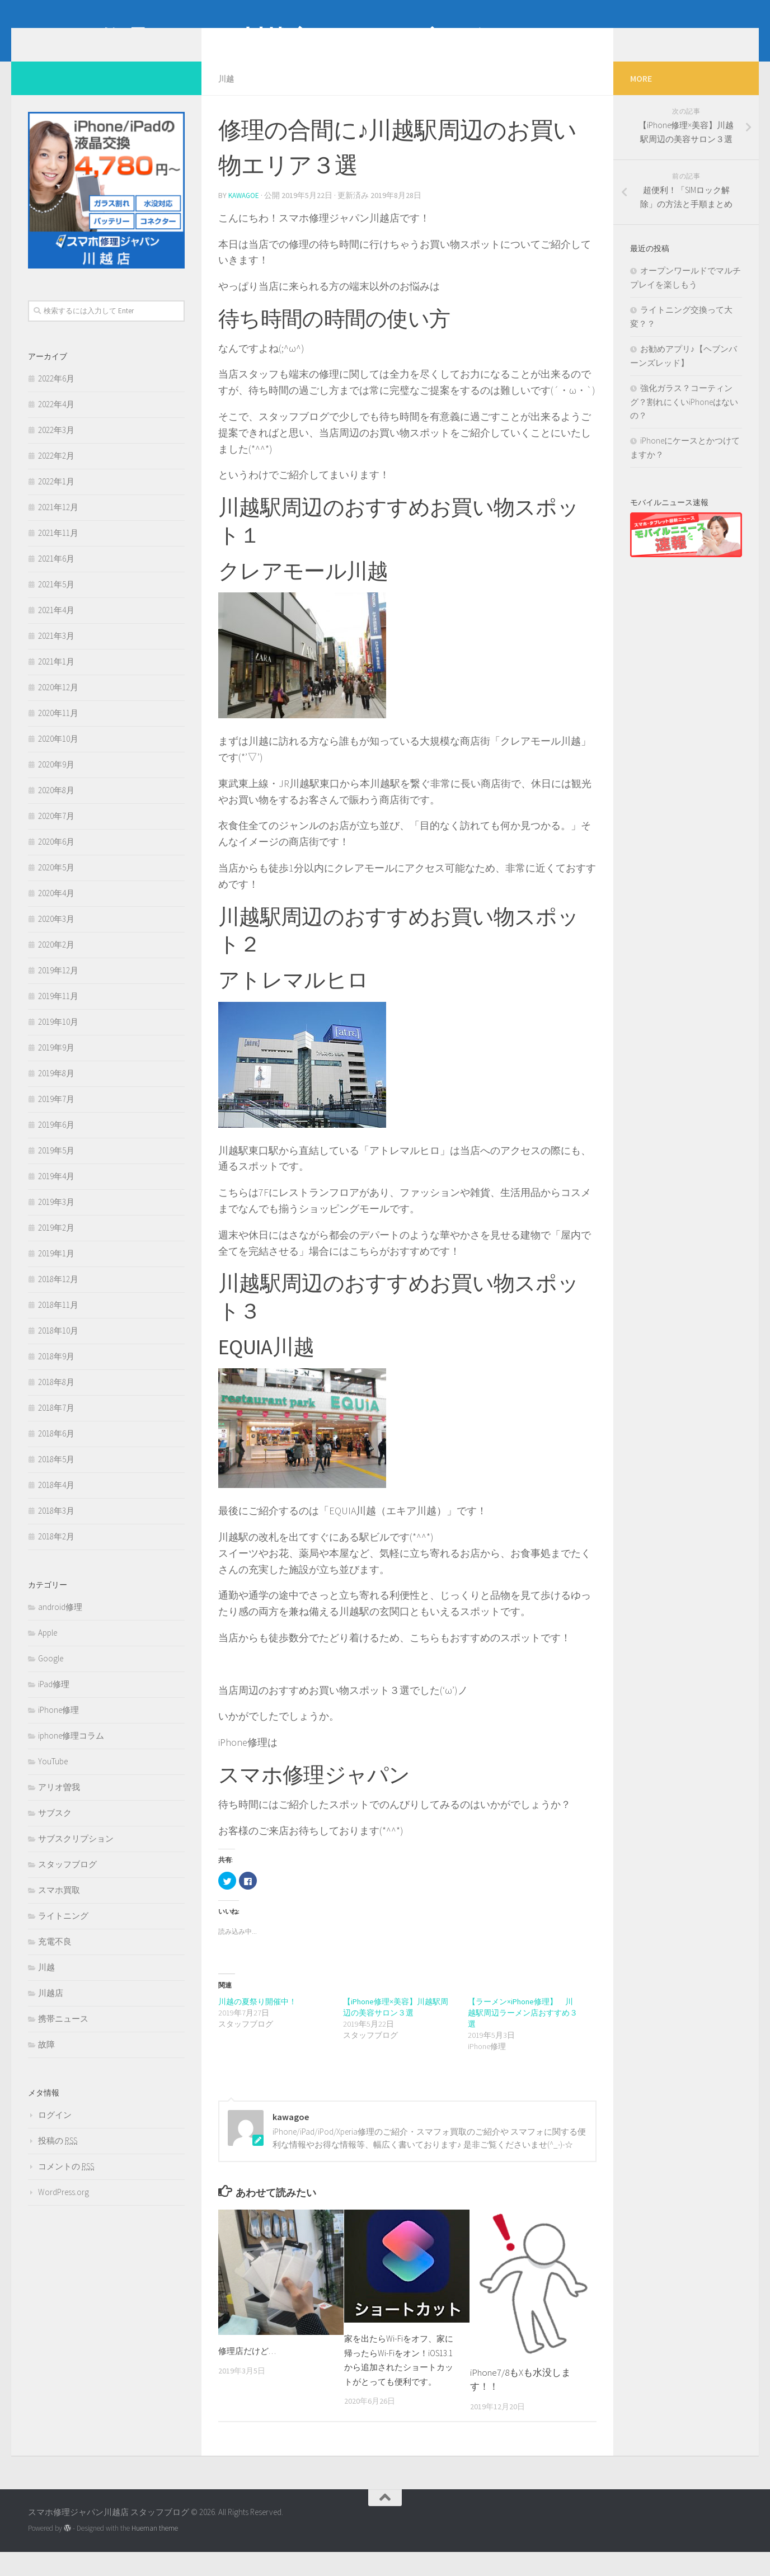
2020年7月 (56, 832)
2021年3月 (56, 652)
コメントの (66, 2183)
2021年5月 (56, 601)
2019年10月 (58, 1038)
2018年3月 (56, 1527)
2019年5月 (56, 1167)
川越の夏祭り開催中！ (257, 2017)
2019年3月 (56, 1218)
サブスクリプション (76, 1855)
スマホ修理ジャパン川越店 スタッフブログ (254, 38)
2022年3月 (56, 446)
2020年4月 (56, 910)
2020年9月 (56, 781)
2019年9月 (56, 1064)
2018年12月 (58, 1296)
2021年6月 (56, 575)
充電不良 (55, 1958)
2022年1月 (56, 498)
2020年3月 (56, 935)
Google (50, 1675)
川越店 (50, 2009)
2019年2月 (56, 1244)
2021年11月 (58, 549)
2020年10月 (58, 755)
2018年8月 (56, 1398)
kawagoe (245, 211)
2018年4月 (56, 1501)
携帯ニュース (63, 2035)
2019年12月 (58, 987)
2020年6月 (56, 858)
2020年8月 (56, 807)
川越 (227, 95)
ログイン (55, 2131)
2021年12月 (58, 524)
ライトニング (63, 1932)
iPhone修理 (58, 1726)
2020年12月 (58, 704)
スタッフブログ (67, 1881)
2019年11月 (58, 1012)
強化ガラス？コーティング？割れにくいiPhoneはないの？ (684, 418)
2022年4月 (56, 421)
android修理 (60, 1623)
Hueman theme (155, 2553)
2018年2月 (56, 1553)
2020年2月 (56, 961)
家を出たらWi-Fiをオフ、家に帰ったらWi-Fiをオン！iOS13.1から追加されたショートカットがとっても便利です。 (401, 2382)
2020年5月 (56, 884)
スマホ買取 (59, 1906)
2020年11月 (58, 729)
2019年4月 (56, 1193)
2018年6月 (56, 1450)
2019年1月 (56, 1270)
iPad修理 (53, 1701)
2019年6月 (56, 1141)
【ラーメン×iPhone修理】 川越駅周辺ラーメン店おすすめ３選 (523, 2028)
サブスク (55, 1829)
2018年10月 (58, 1347)
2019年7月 (56, 1115)
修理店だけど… (251, 2366)
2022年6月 (56, 395)
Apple (47, 1649)
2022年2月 (56, 472)
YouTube (53, 1778)
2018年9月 (56, 1373)
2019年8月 (56, 1090)
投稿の (57, 2157)
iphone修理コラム (71, 1752)
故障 (46, 2061)
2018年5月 (56, 1476)
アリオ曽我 (59, 1803)
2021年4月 (56, 626)
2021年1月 (56, 678)
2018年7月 (56, 1424)
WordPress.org (63, 2208)
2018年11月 (58, 1321)
